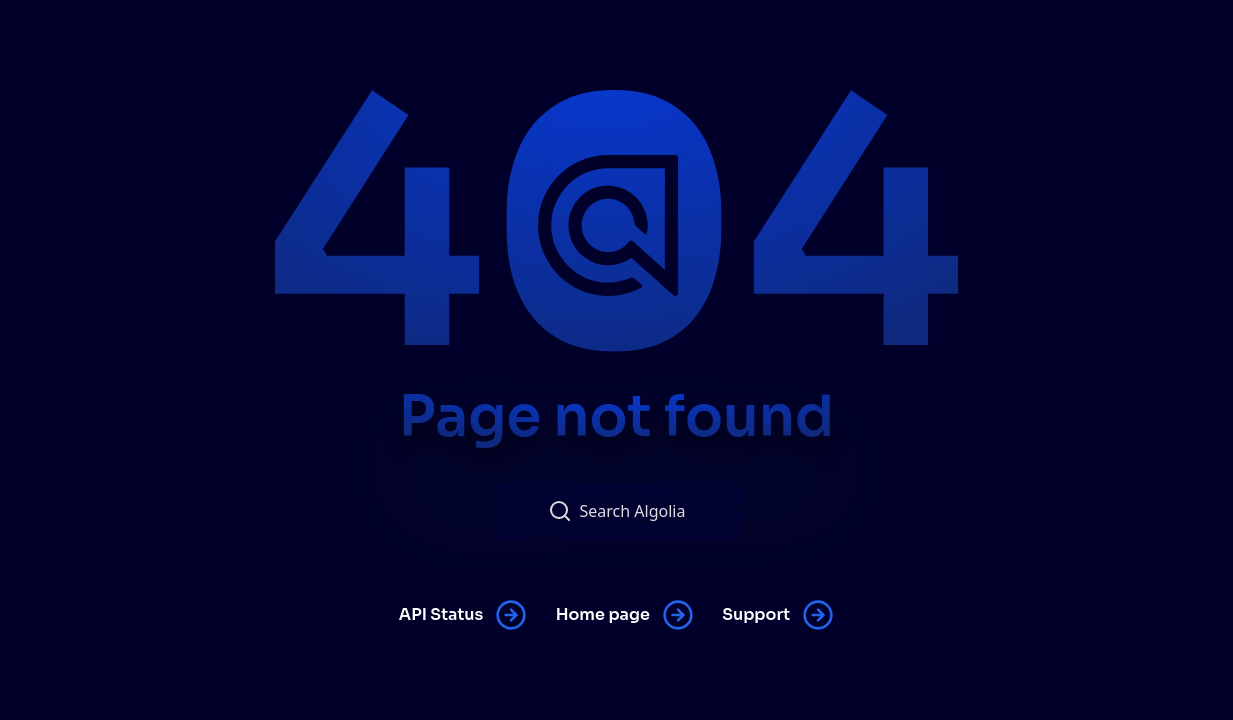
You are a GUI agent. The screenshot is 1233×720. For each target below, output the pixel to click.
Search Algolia (617, 511)
